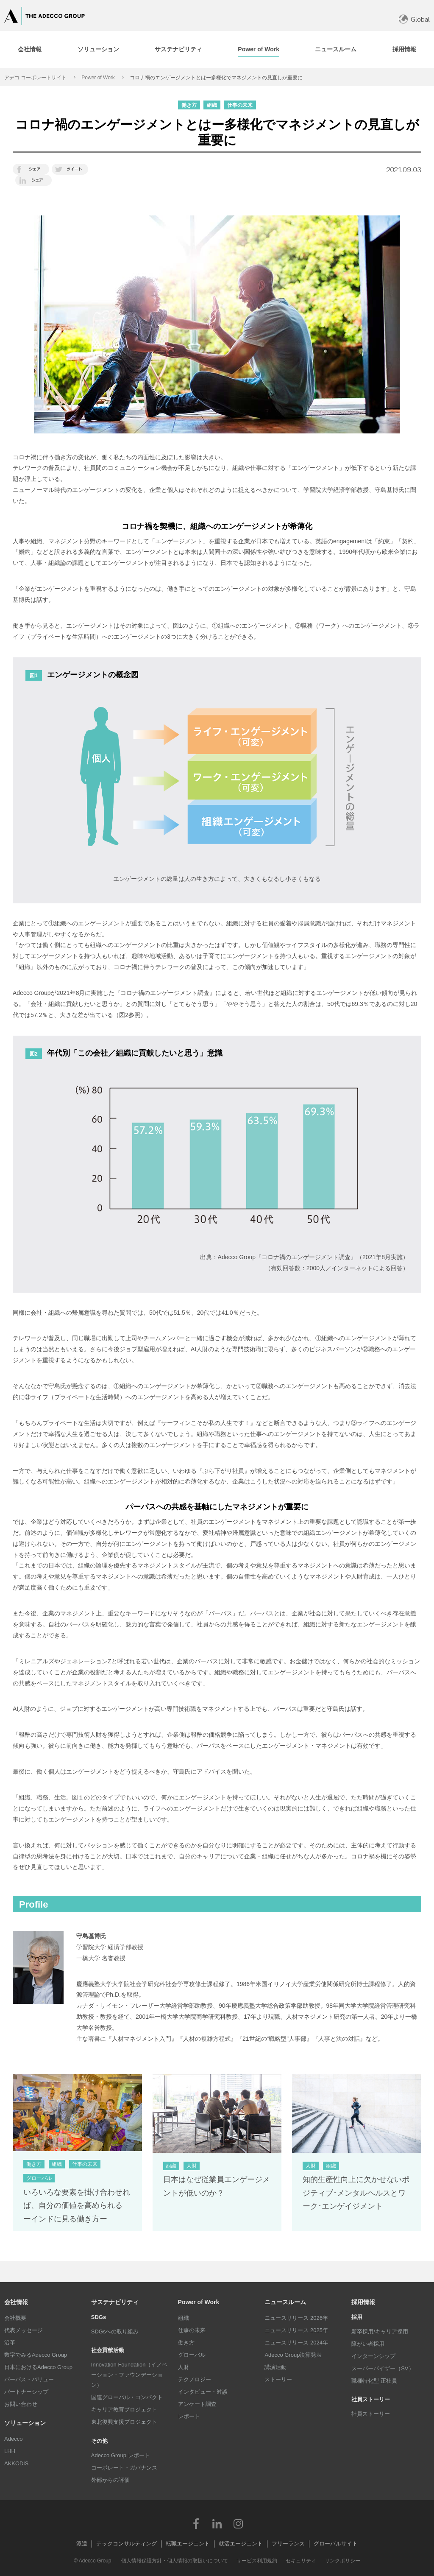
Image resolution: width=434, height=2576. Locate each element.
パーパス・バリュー (29, 2379)
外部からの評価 (110, 2480)
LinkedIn (217, 2523)
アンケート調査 (197, 2404)
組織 (183, 2318)
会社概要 (15, 2318)
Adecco (13, 2439)
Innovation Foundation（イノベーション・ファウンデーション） (129, 2374)
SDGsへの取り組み (115, 2331)
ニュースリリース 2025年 (296, 2330)
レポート (189, 2416)
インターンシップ (373, 2356)
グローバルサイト (336, 2543)
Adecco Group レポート (120, 2455)
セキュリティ (301, 2561)
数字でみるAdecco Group (35, 2355)
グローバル (192, 2355)
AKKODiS (16, 2463)
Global (420, 19)
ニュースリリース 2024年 (296, 2342)
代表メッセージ (23, 2330)
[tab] (97, 49)
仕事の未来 (192, 2330)
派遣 (81, 2543)
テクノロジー (194, 2379)
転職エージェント (188, 2543)
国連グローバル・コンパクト (127, 2397)
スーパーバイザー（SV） (382, 2368)
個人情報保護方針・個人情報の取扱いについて (174, 2561)
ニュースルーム (285, 2302)
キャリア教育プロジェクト (124, 2409)
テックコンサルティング (126, 2543)
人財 (183, 2367)
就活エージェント (241, 2543)
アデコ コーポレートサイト (35, 78)
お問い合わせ (20, 2404)
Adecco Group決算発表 (293, 2355)
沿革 (9, 2342)
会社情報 (16, 2302)
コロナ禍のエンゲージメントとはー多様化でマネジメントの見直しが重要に (216, 78)
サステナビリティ (115, 2302)
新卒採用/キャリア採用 (379, 2331)
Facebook (195, 2523)
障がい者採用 (367, 2344)
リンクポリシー (342, 2561)
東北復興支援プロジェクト (124, 2422)
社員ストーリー (370, 2414)
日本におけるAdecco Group (38, 2367)
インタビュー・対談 (203, 2392)
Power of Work (97, 78)
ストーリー (278, 2379)
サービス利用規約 (256, 2561)
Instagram (238, 2523)
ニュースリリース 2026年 (296, 2318)
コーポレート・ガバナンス (124, 2467)
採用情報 (363, 2302)
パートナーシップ (26, 2392)
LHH (9, 2451)
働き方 (186, 2342)
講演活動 (275, 2367)
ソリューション (25, 2423)
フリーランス (288, 2543)
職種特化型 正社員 (374, 2381)
